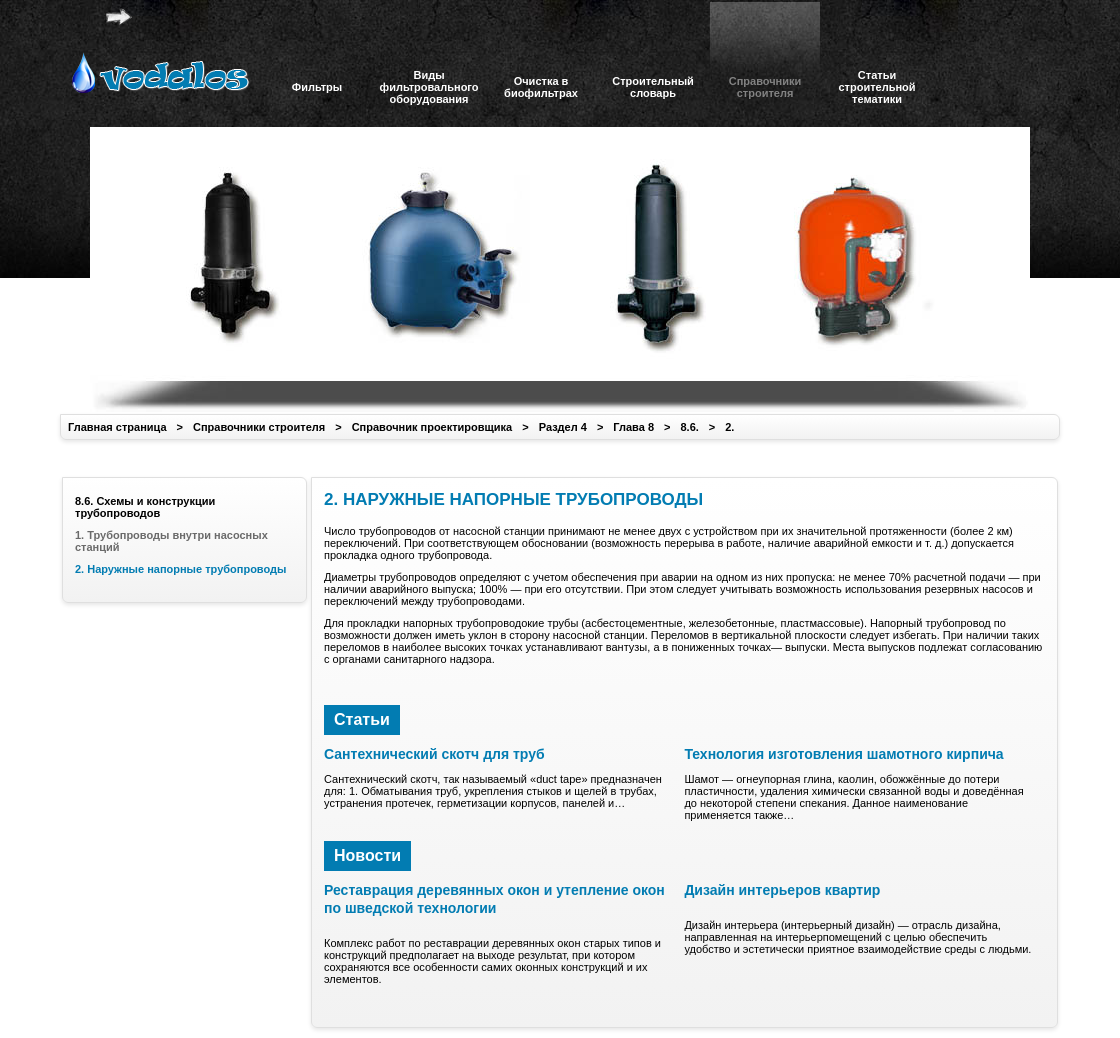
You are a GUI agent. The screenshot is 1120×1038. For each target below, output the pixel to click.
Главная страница (117, 427)
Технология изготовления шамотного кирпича (843, 754)
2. (729, 427)
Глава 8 (633, 427)
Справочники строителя (259, 427)
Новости (367, 855)
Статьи (362, 719)
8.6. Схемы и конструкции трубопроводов (145, 507)
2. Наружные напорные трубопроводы (180, 569)
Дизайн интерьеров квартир (782, 890)
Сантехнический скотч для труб (434, 754)
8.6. (689, 427)
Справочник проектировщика (432, 427)
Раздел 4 (563, 427)
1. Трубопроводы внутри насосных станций (171, 541)
